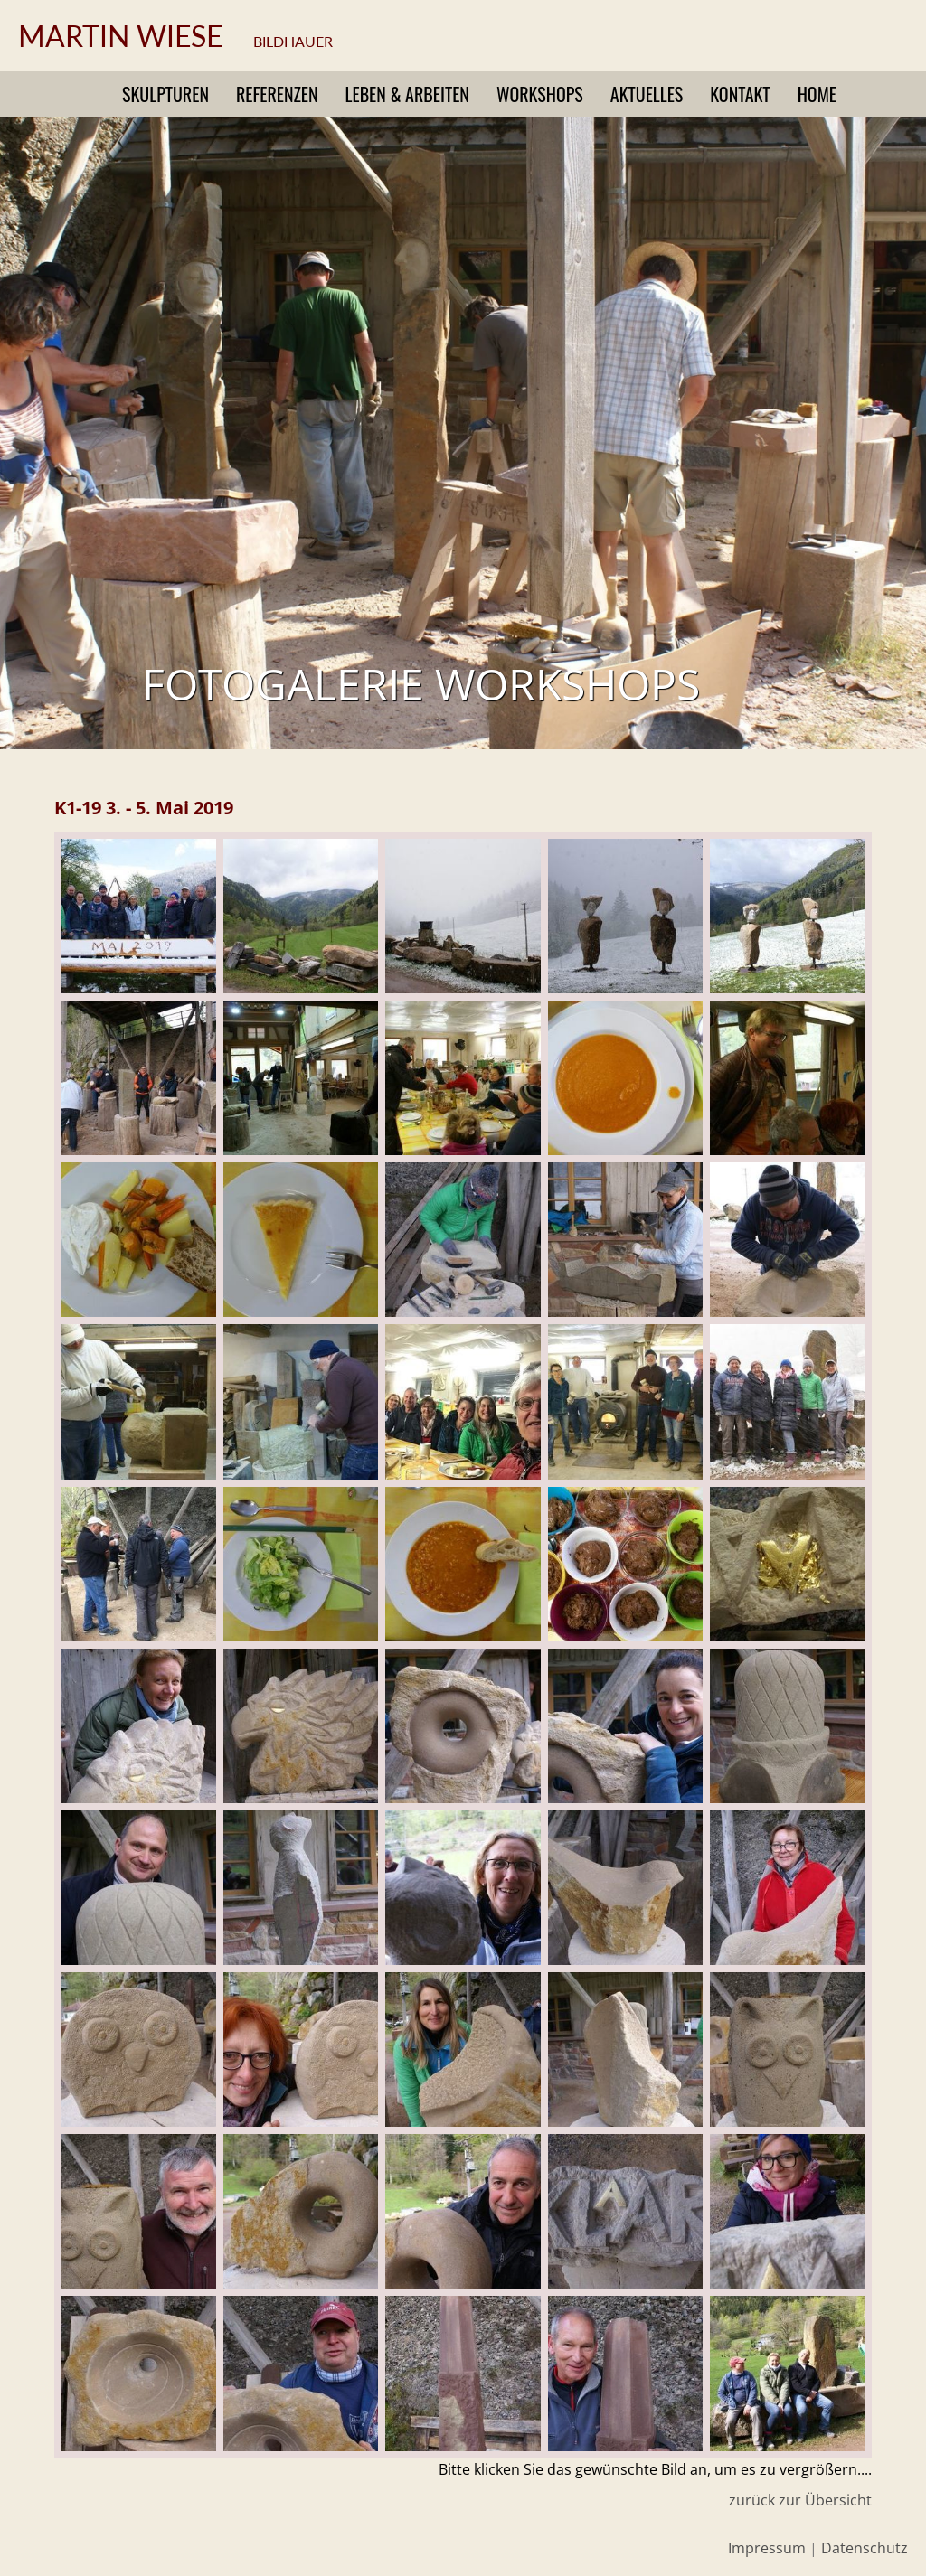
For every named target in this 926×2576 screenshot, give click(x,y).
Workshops (539, 94)
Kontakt (740, 94)
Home (817, 94)
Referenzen (277, 94)
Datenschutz (864, 2548)
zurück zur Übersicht (800, 2500)
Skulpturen (165, 94)
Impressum (767, 2548)
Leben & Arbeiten (407, 94)
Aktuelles (646, 94)
